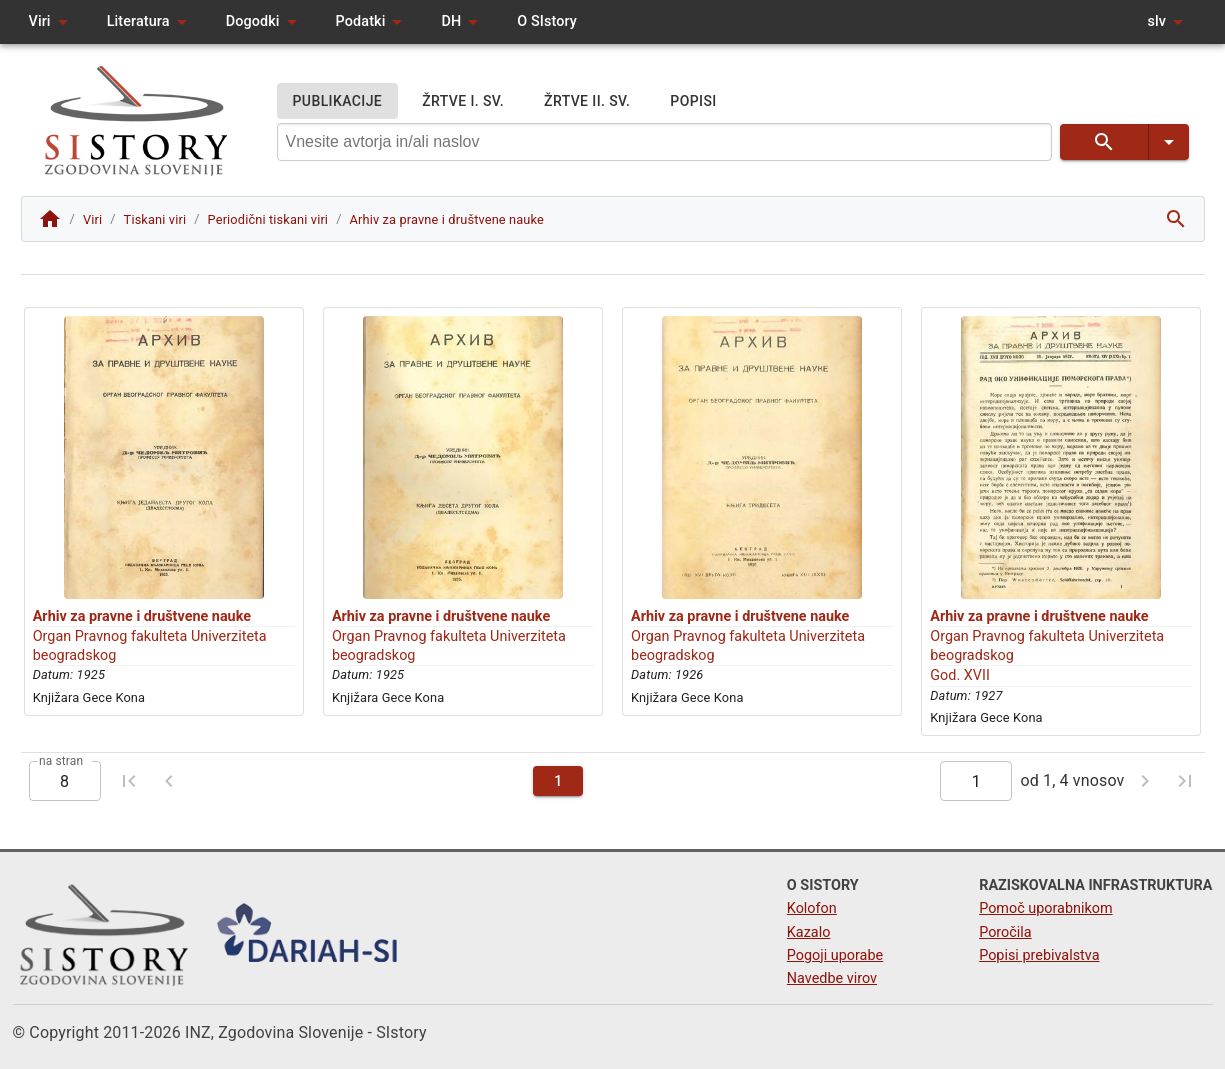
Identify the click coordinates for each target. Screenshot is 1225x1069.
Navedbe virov (832, 978)
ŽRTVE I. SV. (463, 101)
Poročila (1005, 932)
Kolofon (812, 908)
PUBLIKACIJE (338, 101)
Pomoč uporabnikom (1045, 908)
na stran (61, 761)
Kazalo (809, 932)
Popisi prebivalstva (1039, 955)
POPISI (693, 101)
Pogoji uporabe (835, 955)
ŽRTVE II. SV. (587, 101)
